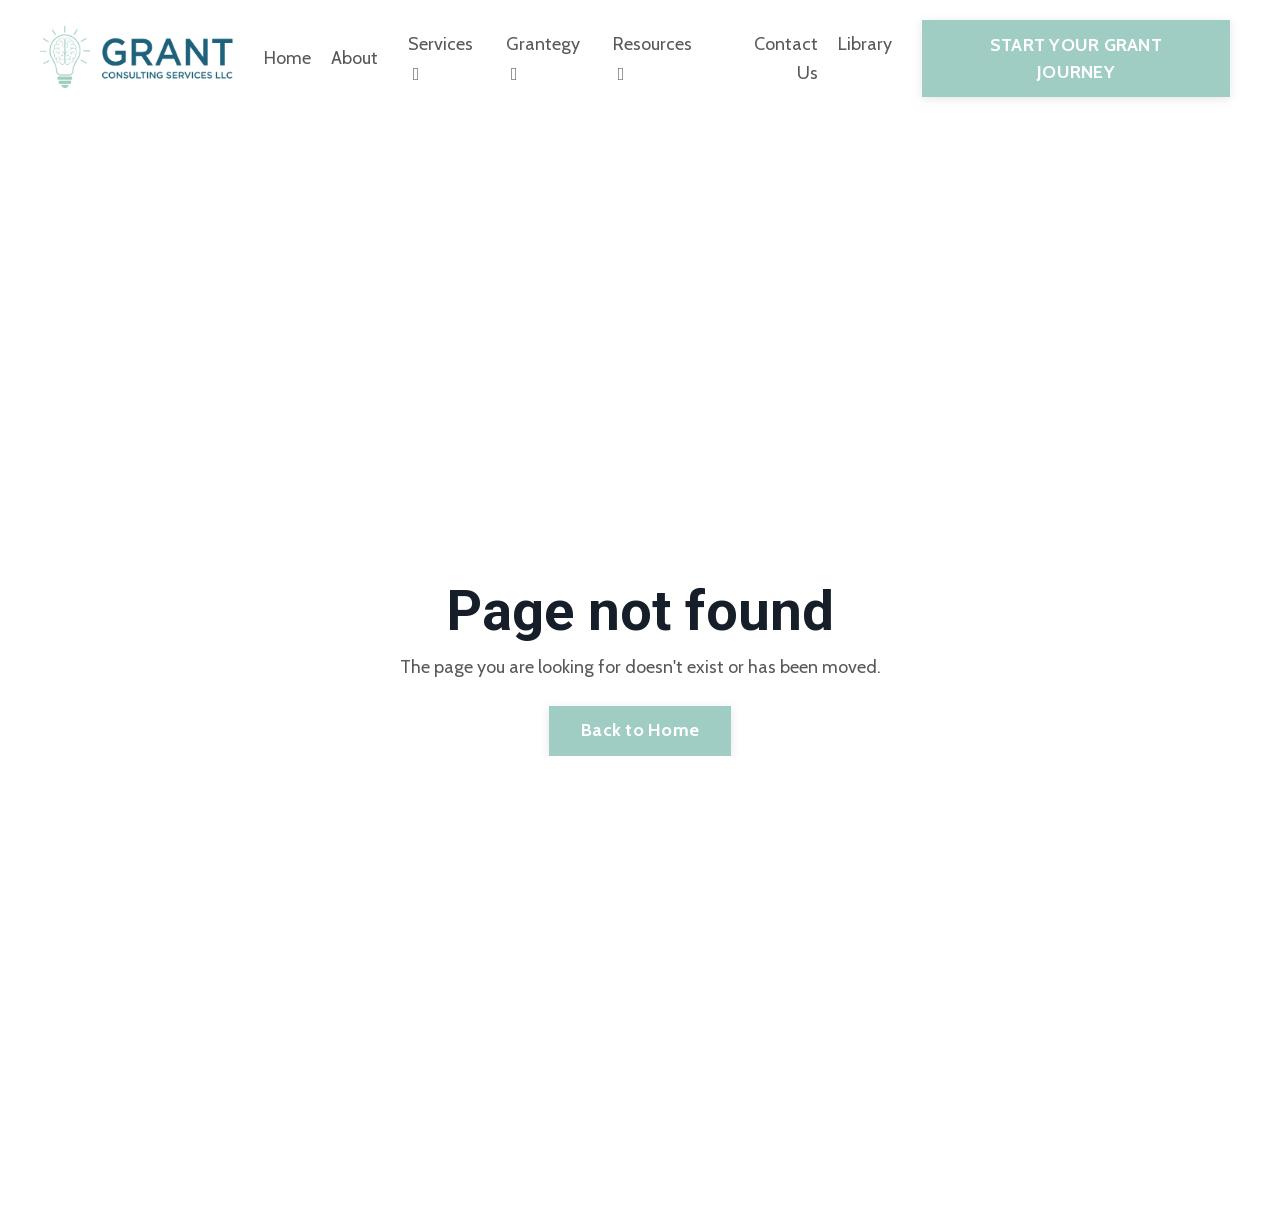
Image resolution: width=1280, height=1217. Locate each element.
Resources (652, 58)
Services (440, 58)
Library (865, 44)
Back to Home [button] (640, 730)
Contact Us (786, 58)
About (354, 58)
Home (287, 58)
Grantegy (543, 58)
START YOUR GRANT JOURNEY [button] (1076, 58)
